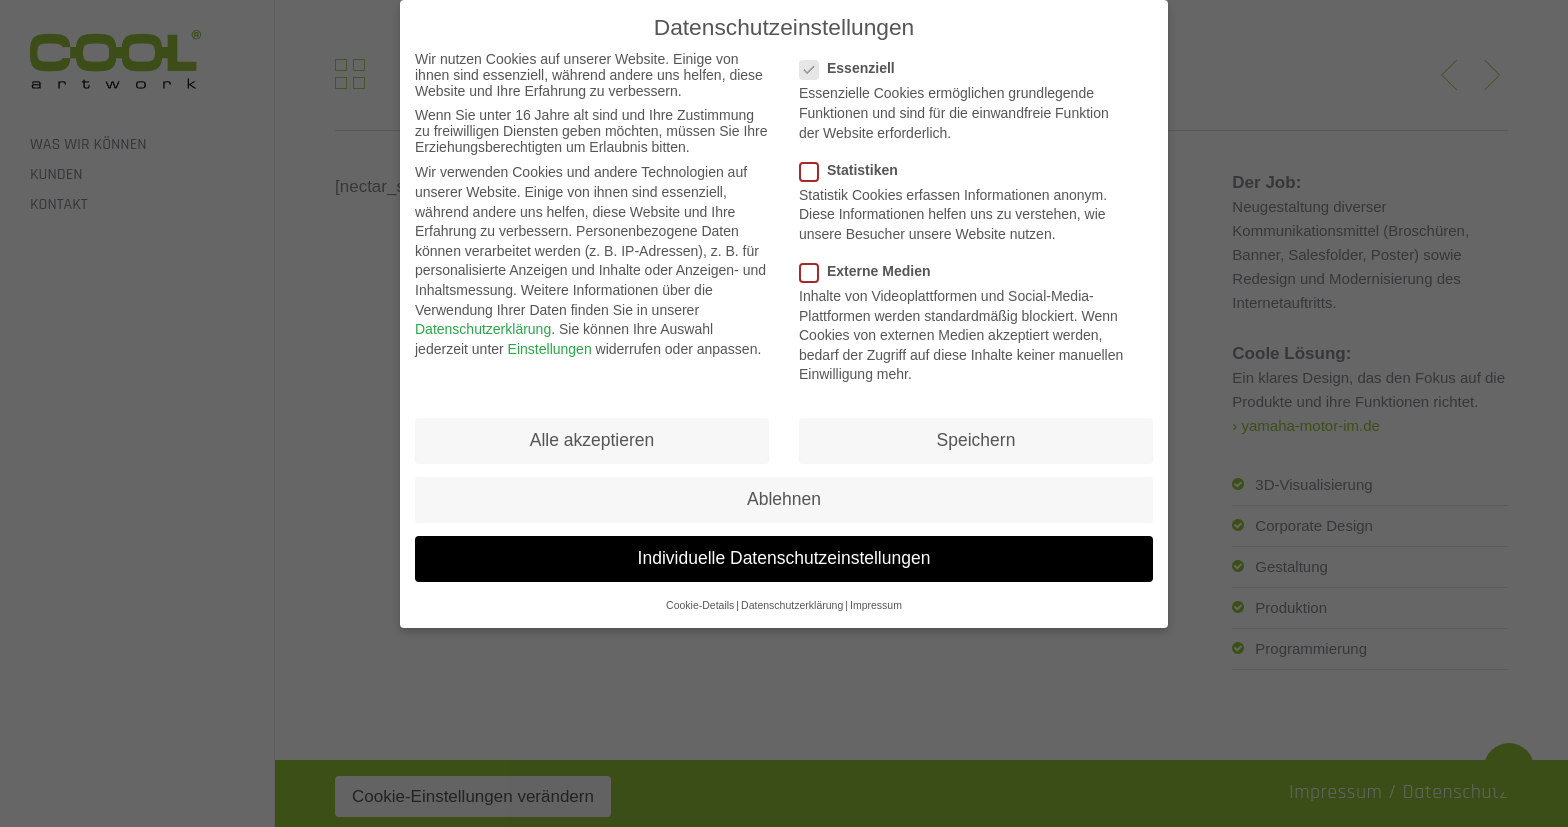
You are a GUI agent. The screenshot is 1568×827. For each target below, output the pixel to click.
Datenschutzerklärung (483, 316)
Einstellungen (550, 336)
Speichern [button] (976, 427)
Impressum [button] (876, 592)
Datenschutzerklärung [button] (792, 592)
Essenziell (855, 56)
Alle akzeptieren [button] (592, 427)
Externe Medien (873, 258)
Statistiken (857, 157)
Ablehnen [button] (784, 487)
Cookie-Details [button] (700, 592)
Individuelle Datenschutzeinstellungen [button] (784, 546)
